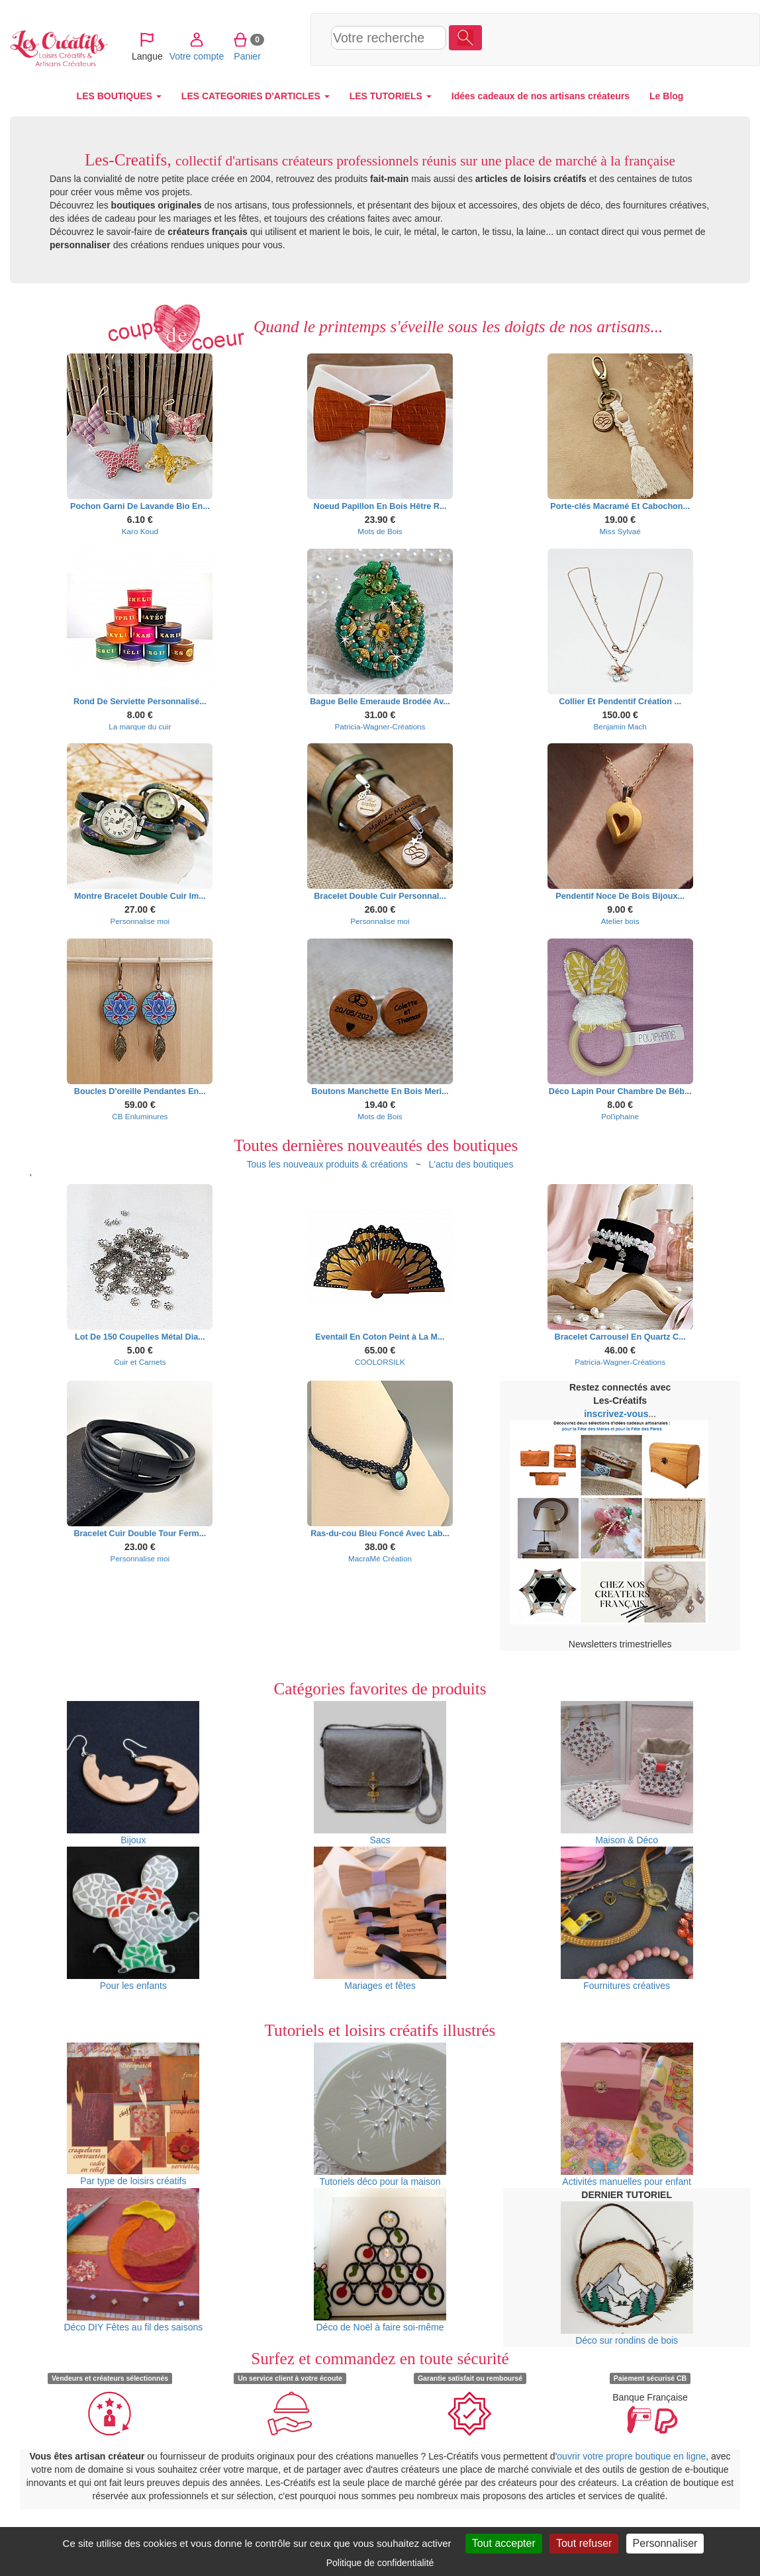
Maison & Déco (627, 1773)
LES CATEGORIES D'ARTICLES (255, 96)
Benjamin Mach (619, 726)
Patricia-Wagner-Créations (380, 726)
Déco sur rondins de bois (627, 2273)
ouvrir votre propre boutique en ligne (631, 2456)
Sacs (380, 1773)
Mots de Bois (379, 531)
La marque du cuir (140, 726)
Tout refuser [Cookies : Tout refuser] (584, 2543)
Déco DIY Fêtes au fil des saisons (133, 2260)
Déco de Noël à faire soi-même (380, 2260)
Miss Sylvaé (620, 531)
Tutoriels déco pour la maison (380, 2115)
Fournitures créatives (627, 1919)
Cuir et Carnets (140, 1361)
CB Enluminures (139, 1116)
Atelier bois (620, 921)
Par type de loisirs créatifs (133, 2114)
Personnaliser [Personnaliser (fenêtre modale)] (665, 2543)
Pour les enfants (133, 1919)
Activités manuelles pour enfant (627, 2115)
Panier (634, 39)
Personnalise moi (140, 921)
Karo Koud (140, 531)
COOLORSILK (380, 1361)
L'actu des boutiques (471, 1164)
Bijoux (133, 1773)
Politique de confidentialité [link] (380, 2562)
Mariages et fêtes (380, 1919)
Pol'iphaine (620, 1116)
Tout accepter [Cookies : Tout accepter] (504, 2543)
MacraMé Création (380, 1558)
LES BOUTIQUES (119, 96)
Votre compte (584, 39)
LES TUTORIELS (391, 96)
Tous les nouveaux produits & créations (327, 1164)
